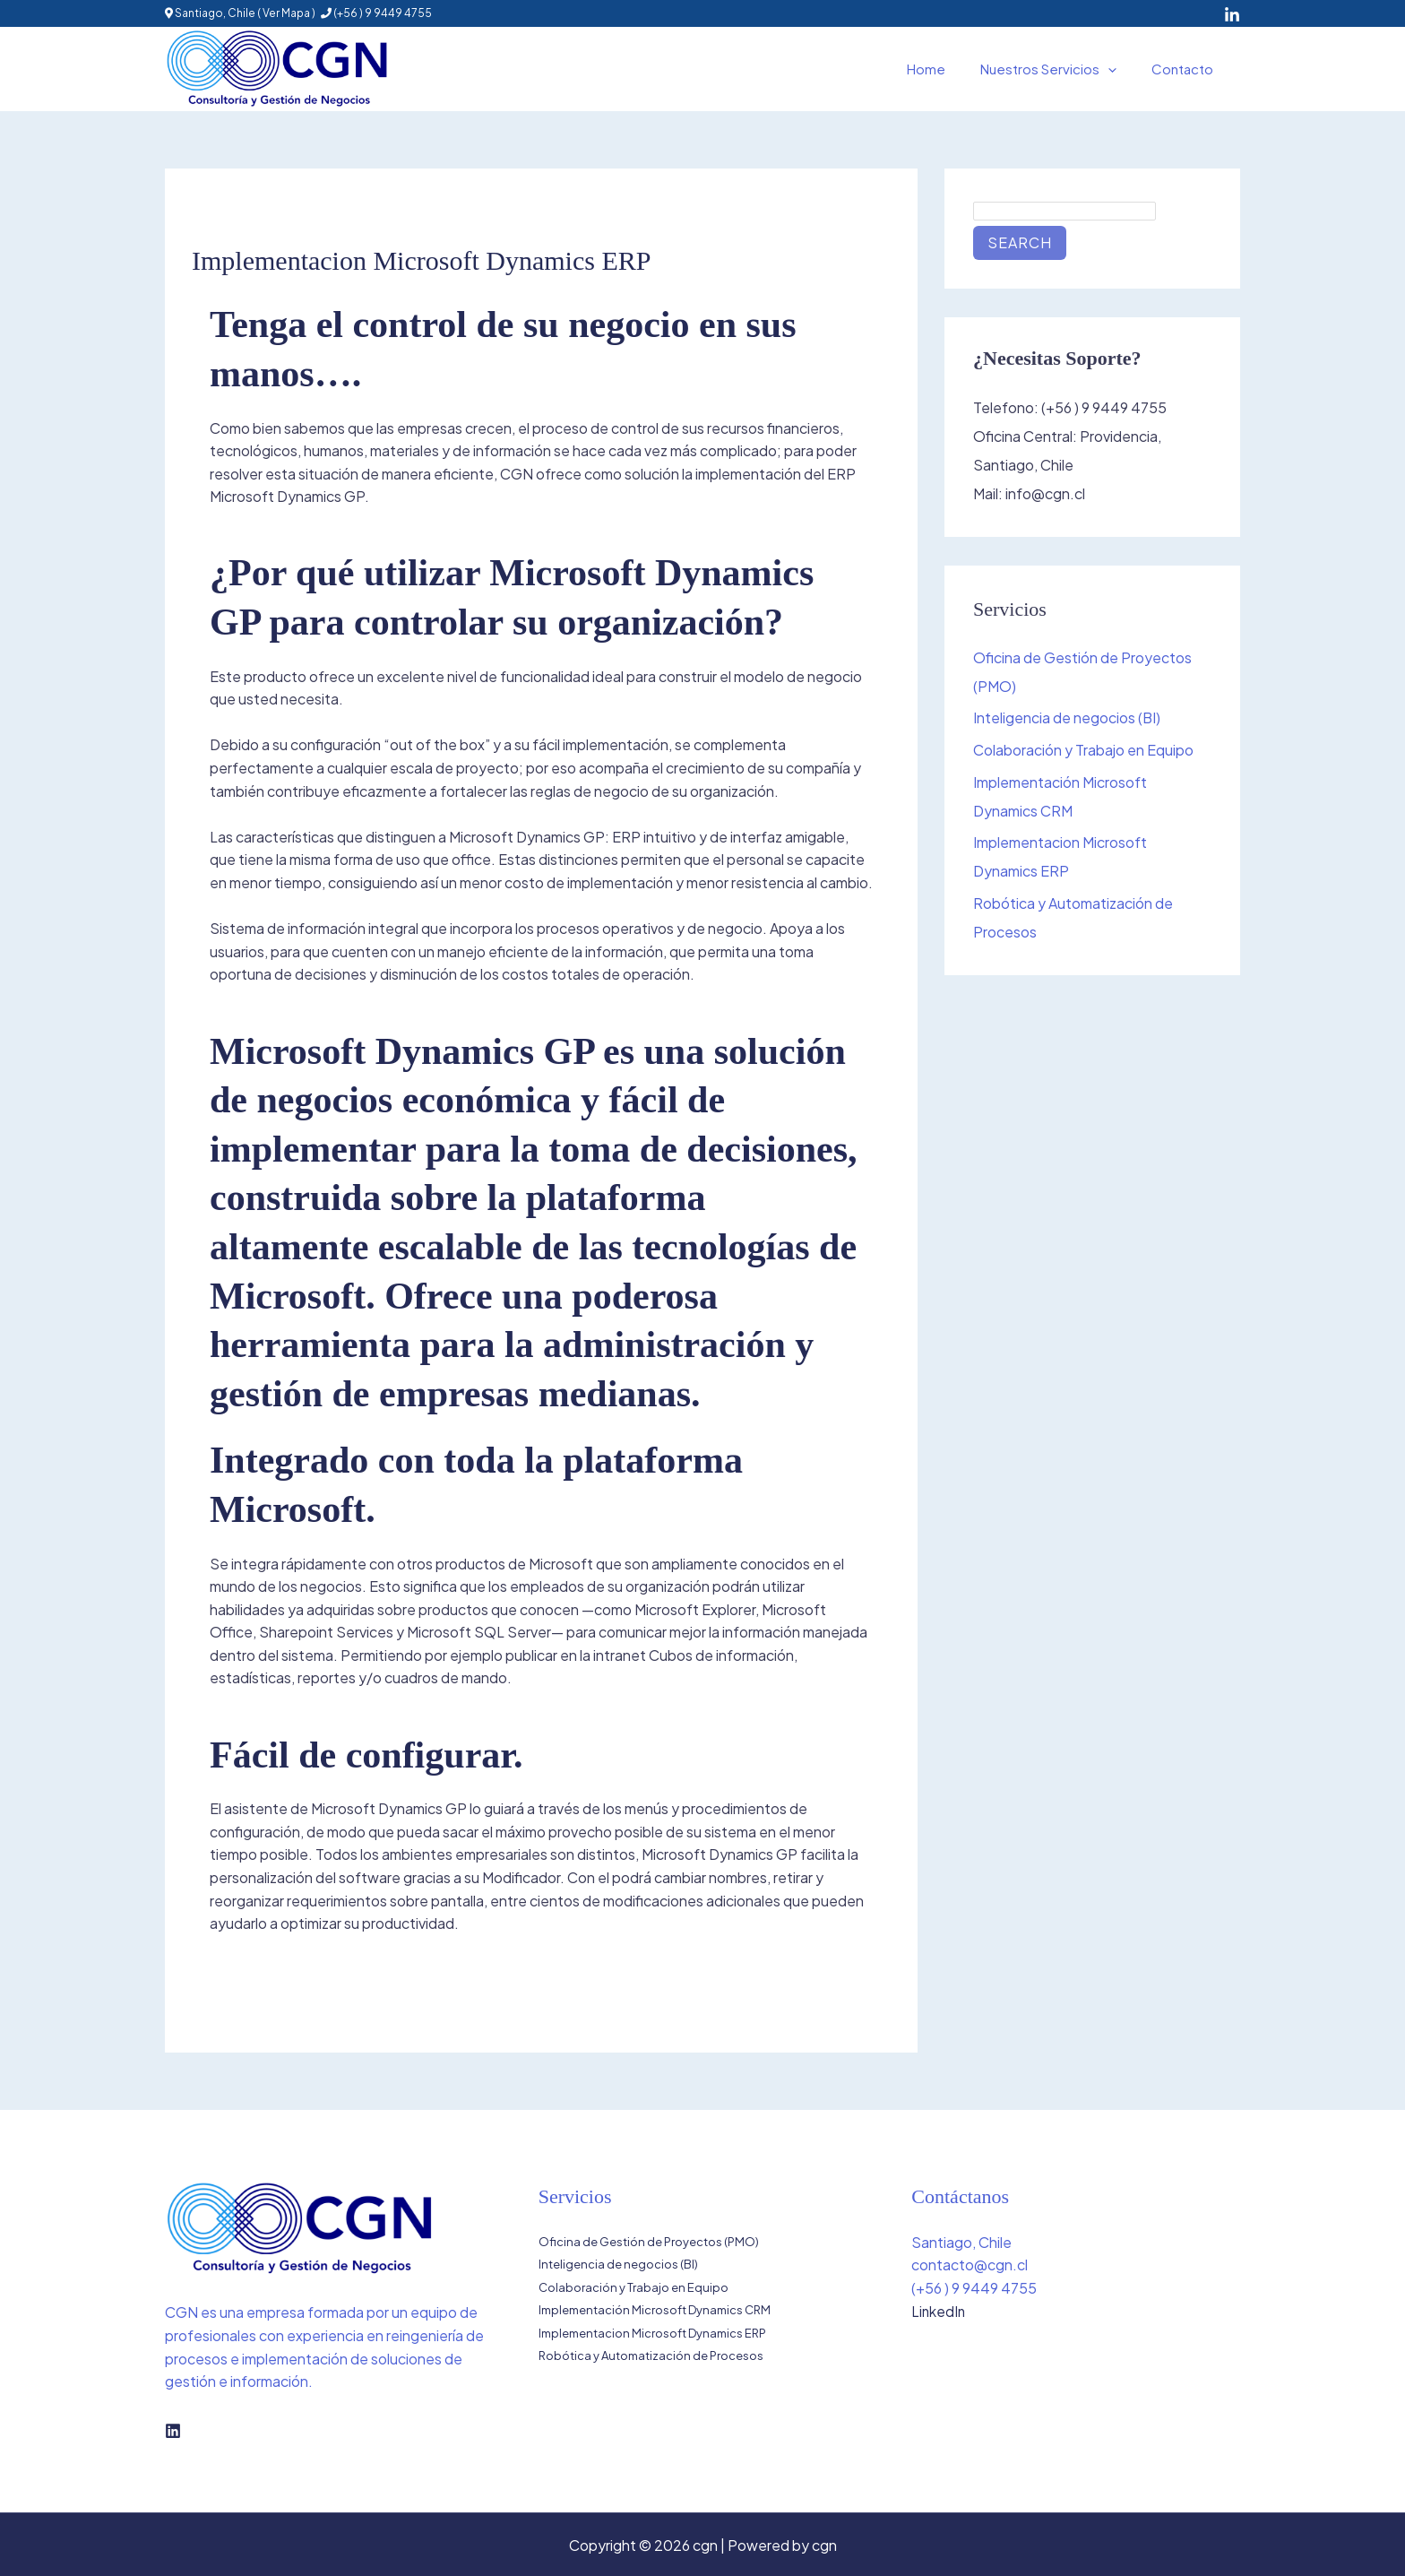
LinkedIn (939, 2311)
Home (946, 68)
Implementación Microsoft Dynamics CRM (655, 2311)
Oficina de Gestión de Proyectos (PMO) (649, 2242)
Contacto (1187, 68)
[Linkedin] (173, 2431)
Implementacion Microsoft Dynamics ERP (652, 2333)
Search (1019, 242)
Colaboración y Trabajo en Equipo (1083, 750)
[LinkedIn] (1232, 15)
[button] (1120, 68)
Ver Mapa (286, 13)
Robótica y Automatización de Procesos (651, 2356)
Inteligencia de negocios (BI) (1067, 718)
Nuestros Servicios (1061, 68)
